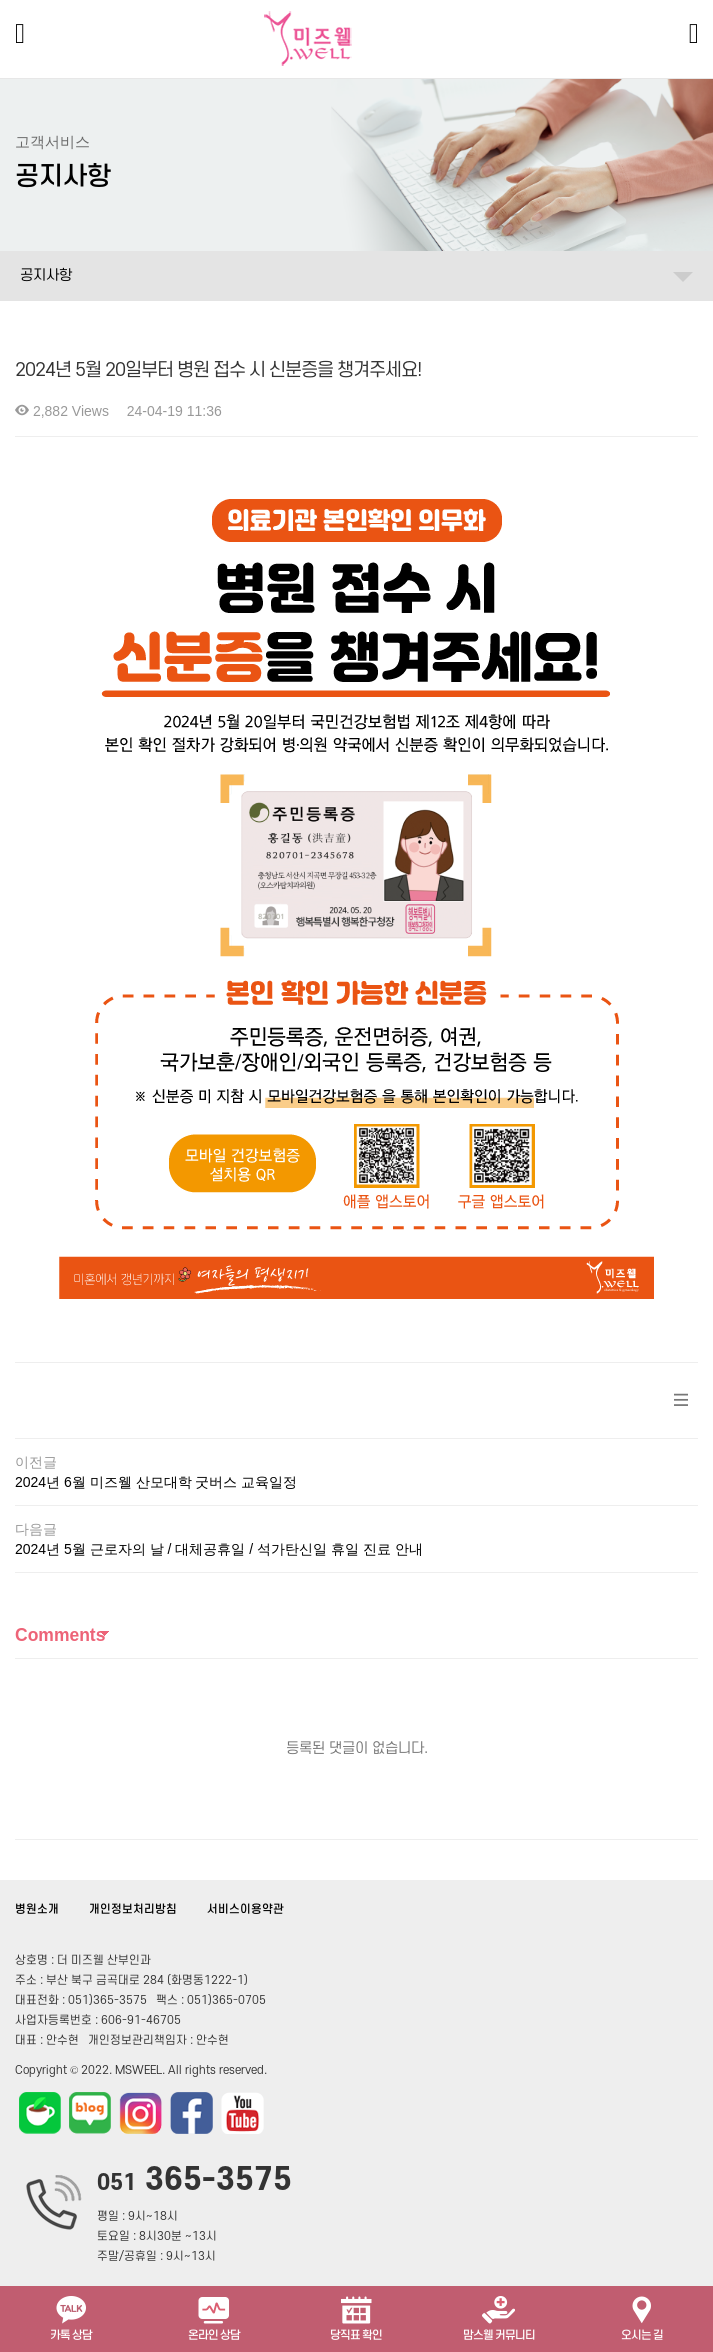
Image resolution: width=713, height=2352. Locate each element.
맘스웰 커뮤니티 (499, 2316)
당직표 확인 (356, 2316)
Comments (60, 1635)
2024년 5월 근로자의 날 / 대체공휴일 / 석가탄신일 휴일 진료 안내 (219, 1549)
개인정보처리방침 (133, 1909)
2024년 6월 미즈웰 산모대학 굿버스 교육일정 (156, 1482)
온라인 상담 (214, 2316)
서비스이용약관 (245, 1909)
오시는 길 (642, 2316)
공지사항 (46, 275)
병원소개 (37, 1909)
